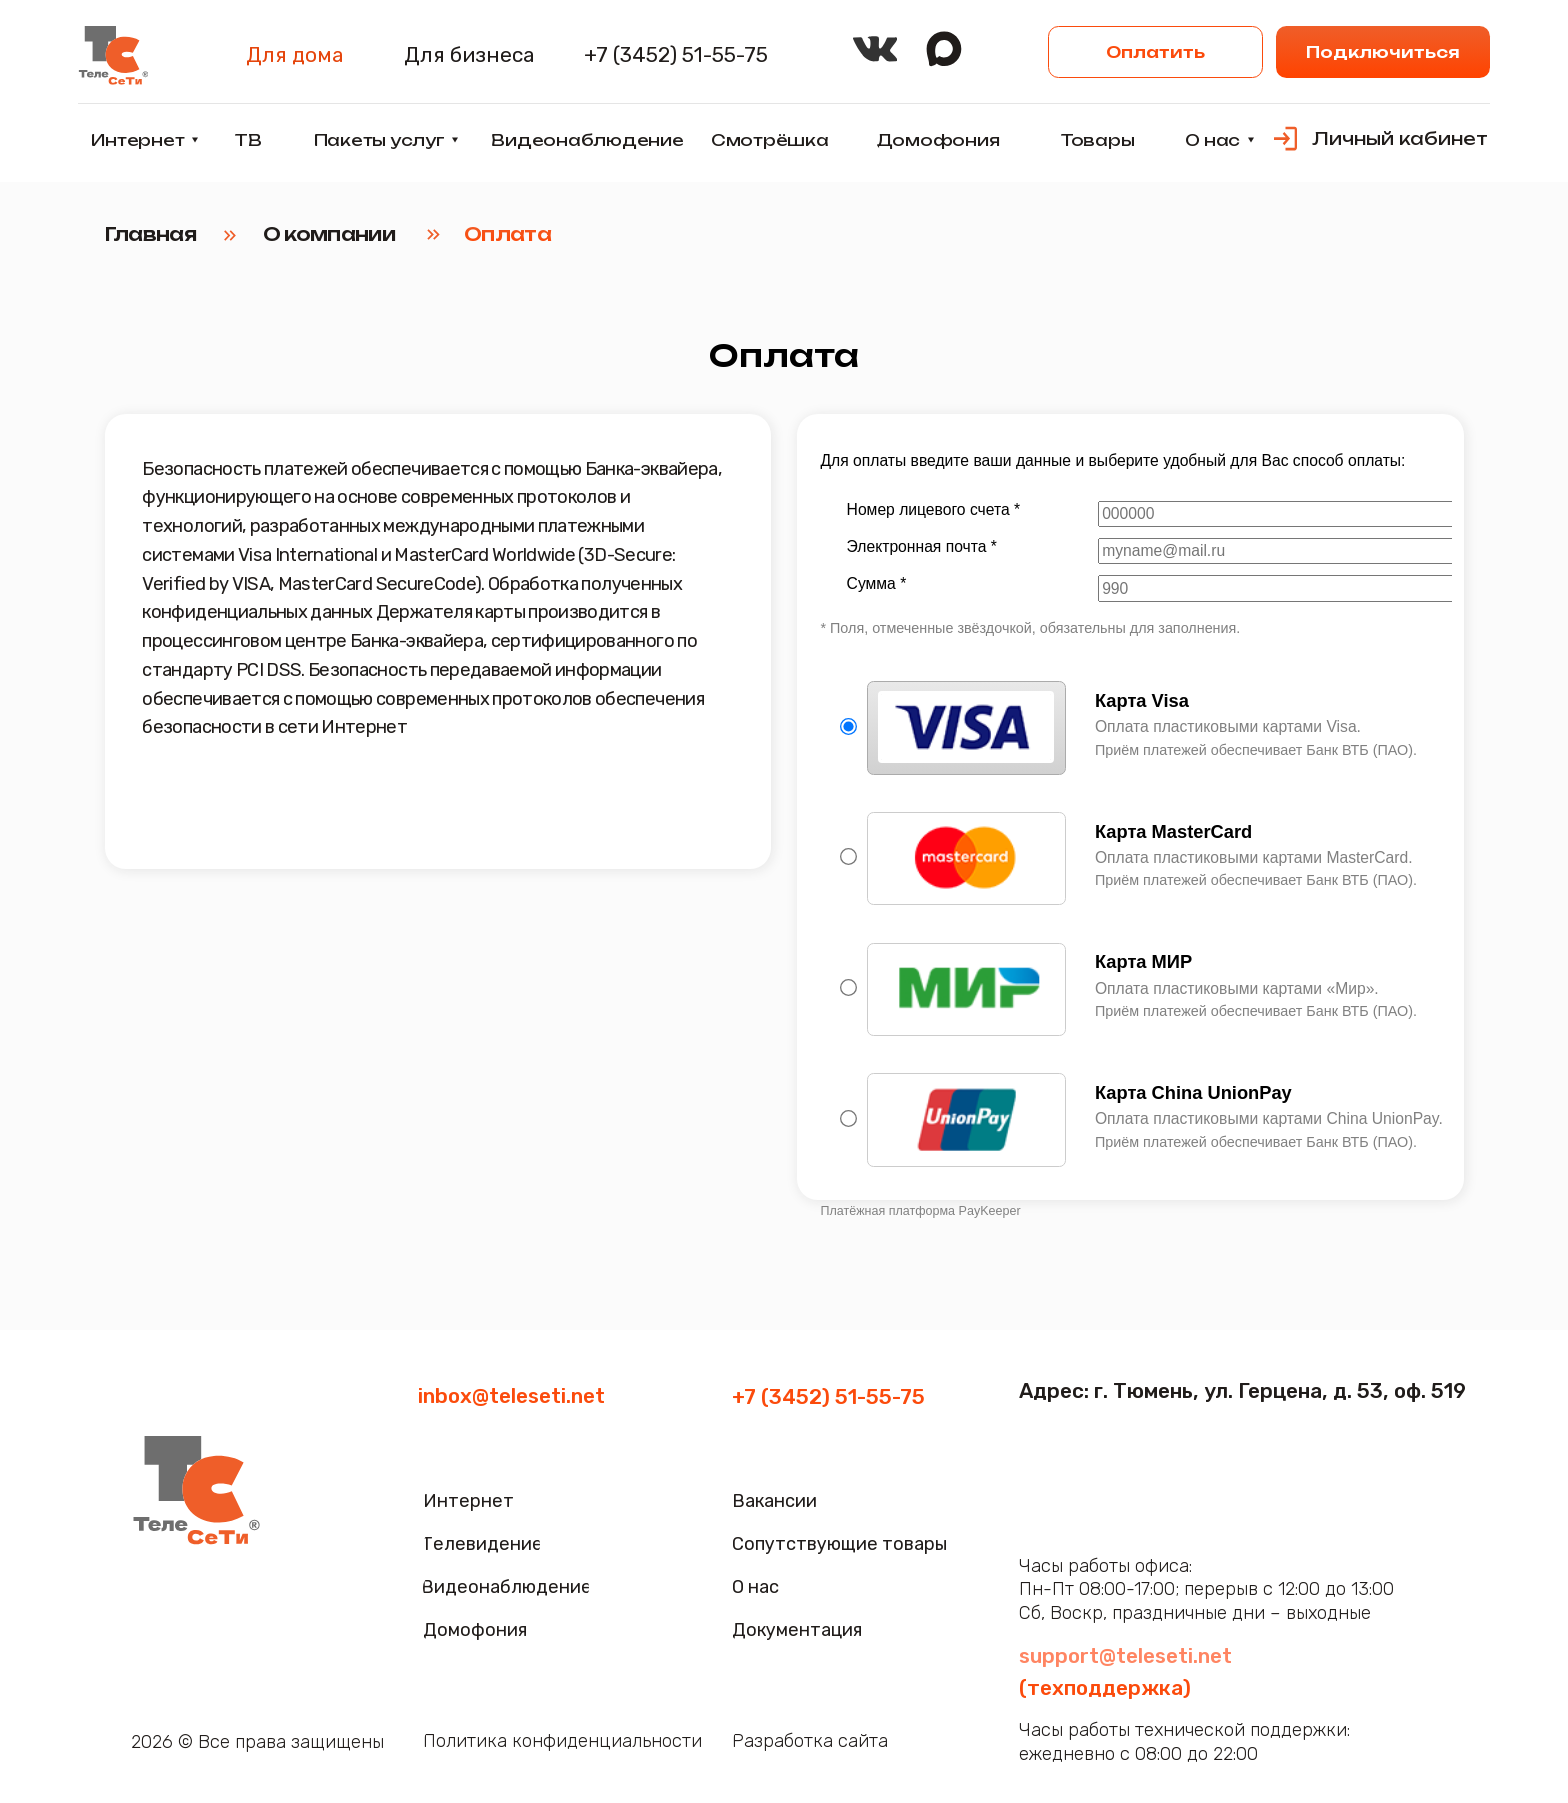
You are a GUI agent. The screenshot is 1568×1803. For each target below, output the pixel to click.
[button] (1383, 52)
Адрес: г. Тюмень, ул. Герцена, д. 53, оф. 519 (1242, 1390)
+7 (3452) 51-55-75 (828, 1396)
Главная (150, 234)
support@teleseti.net (1125, 1655)
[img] (112, 55)
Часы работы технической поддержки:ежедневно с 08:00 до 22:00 (1184, 1742)
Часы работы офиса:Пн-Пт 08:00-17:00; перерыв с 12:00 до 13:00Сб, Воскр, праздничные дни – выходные (1206, 1589)
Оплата (507, 234)
